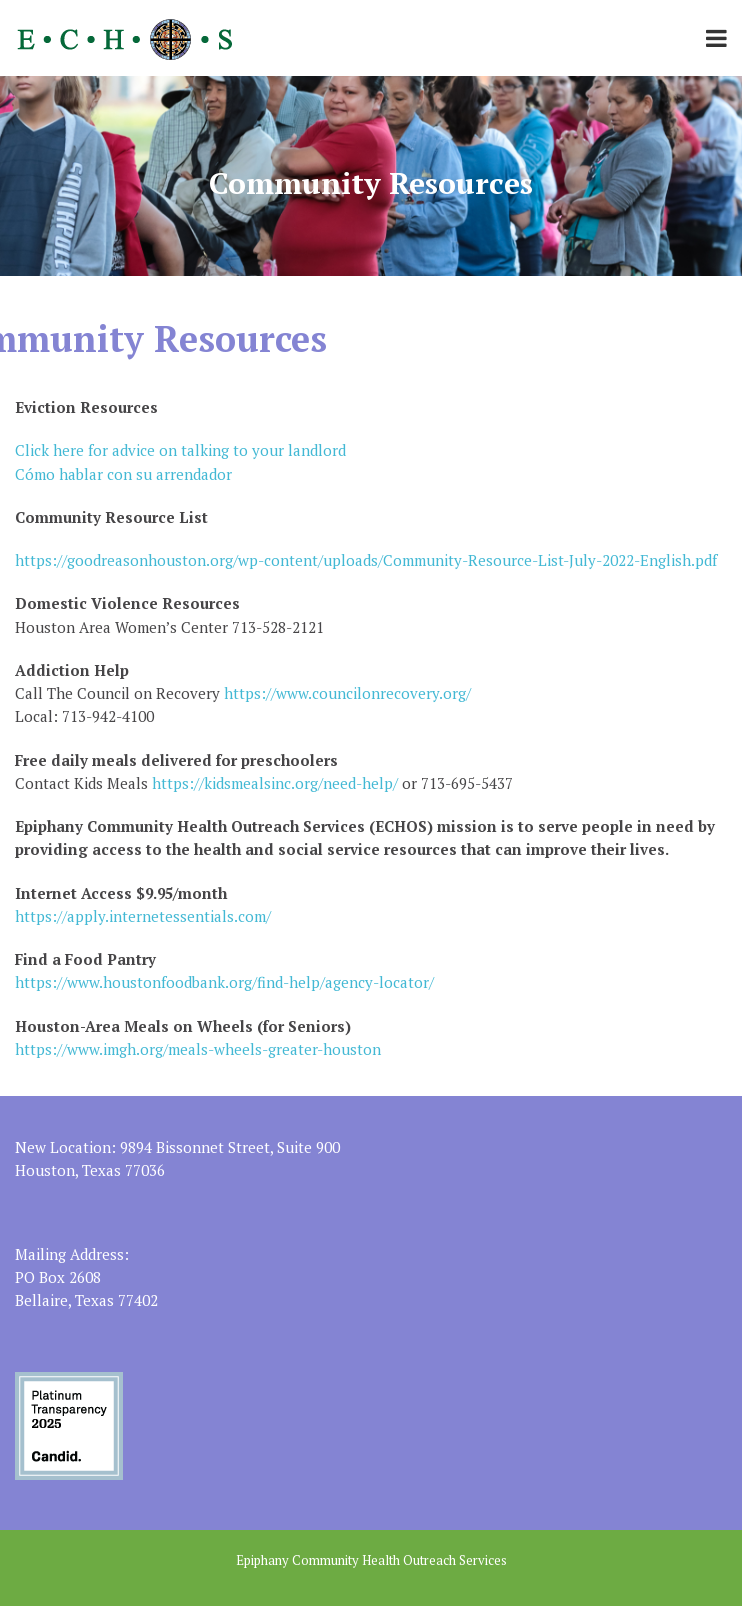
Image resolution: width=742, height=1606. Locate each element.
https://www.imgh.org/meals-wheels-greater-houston (198, 1049)
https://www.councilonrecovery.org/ (345, 693)
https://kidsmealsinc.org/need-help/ (275, 783)
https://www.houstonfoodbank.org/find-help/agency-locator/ (224, 982)
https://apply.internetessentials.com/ (143, 916)
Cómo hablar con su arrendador (123, 474)
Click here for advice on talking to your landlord (180, 450)
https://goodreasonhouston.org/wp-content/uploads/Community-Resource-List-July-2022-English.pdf (366, 560)
